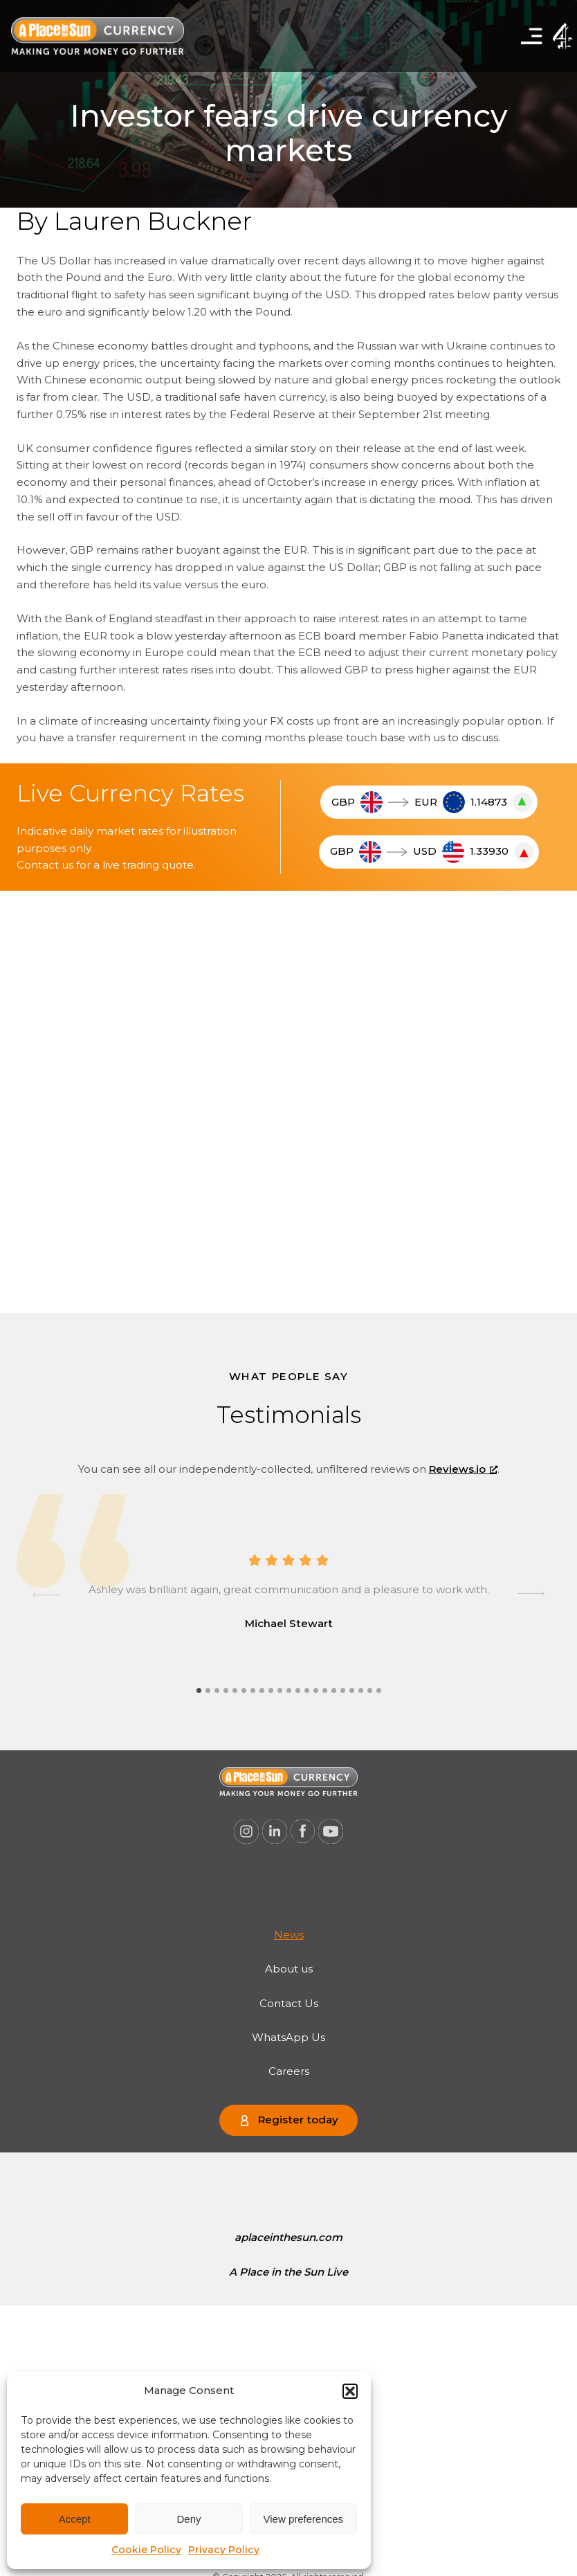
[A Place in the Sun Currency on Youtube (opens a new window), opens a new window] (330, 1831)
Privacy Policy (223, 2549)
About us (289, 1968)
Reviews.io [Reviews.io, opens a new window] (463, 1469)
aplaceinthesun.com (288, 2237)
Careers (288, 2071)
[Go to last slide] (46, 1594)
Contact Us (288, 2003)
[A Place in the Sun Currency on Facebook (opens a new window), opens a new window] (303, 1831)
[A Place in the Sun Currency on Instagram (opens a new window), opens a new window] (246, 1831)
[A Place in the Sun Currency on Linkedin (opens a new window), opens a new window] (274, 1831)
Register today (298, 2119)
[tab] (198, 1690)
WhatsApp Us (288, 2037)
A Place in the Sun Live (288, 2271)
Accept (75, 2519)
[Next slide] (530, 1594)
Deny (188, 2519)
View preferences (304, 2519)
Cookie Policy (146, 2549)
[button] (350, 2391)
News (289, 1934)
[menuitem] (289, 1935)
